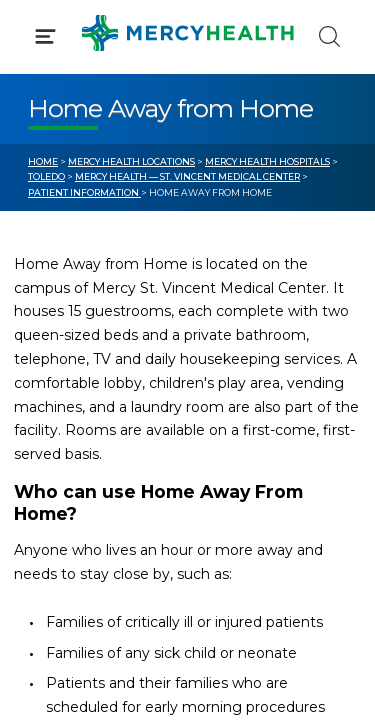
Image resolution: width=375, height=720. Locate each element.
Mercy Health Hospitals (267, 161)
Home (43, 161)
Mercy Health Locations (131, 161)
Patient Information (84, 192)
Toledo (46, 176)
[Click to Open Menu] (45, 36)
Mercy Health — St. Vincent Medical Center (187, 176)
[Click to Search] (329, 36)
